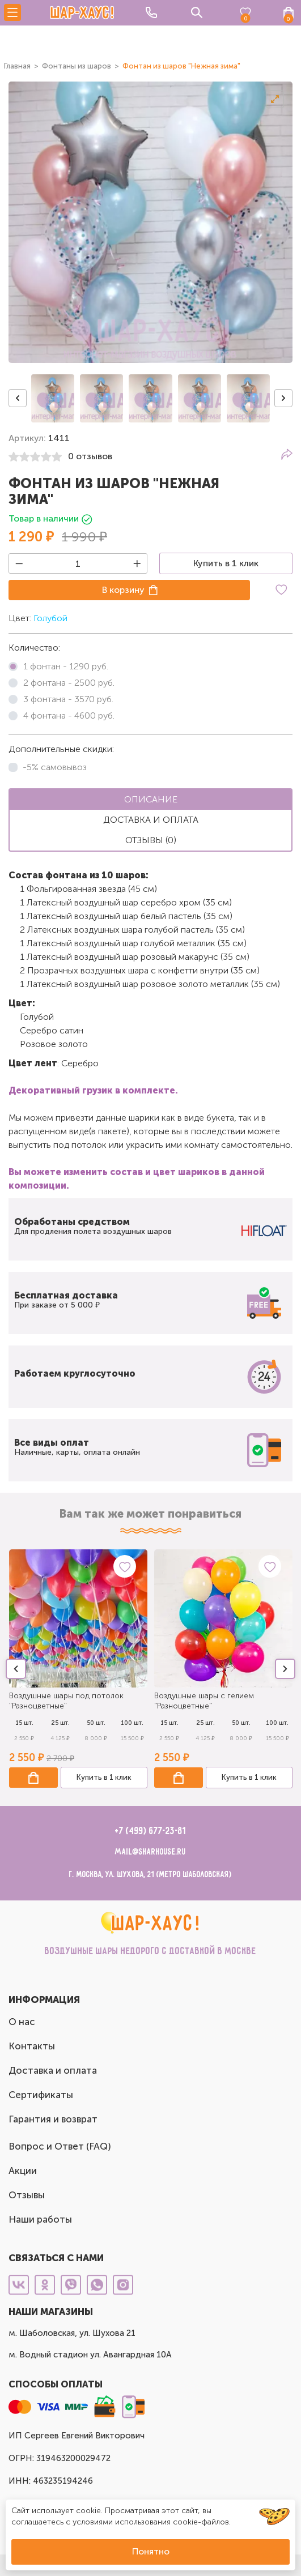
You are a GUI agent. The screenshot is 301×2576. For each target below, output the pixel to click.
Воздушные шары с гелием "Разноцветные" (204, 1701)
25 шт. (60, 1723)
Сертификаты (41, 2094)
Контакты (32, 2046)
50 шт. (96, 1723)
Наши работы (40, 2219)
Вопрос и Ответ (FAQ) (60, 2146)
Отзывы (27, 2195)
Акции (23, 2170)
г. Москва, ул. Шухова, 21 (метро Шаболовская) (150, 1874)
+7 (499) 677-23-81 (150, 1831)
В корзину (123, 589)
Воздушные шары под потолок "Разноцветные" (66, 1701)
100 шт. (132, 1723)
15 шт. (24, 1723)
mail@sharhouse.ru (150, 1852)
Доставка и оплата (53, 2070)
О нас (22, 2021)
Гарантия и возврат (53, 2119)
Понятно (150, 2551)
